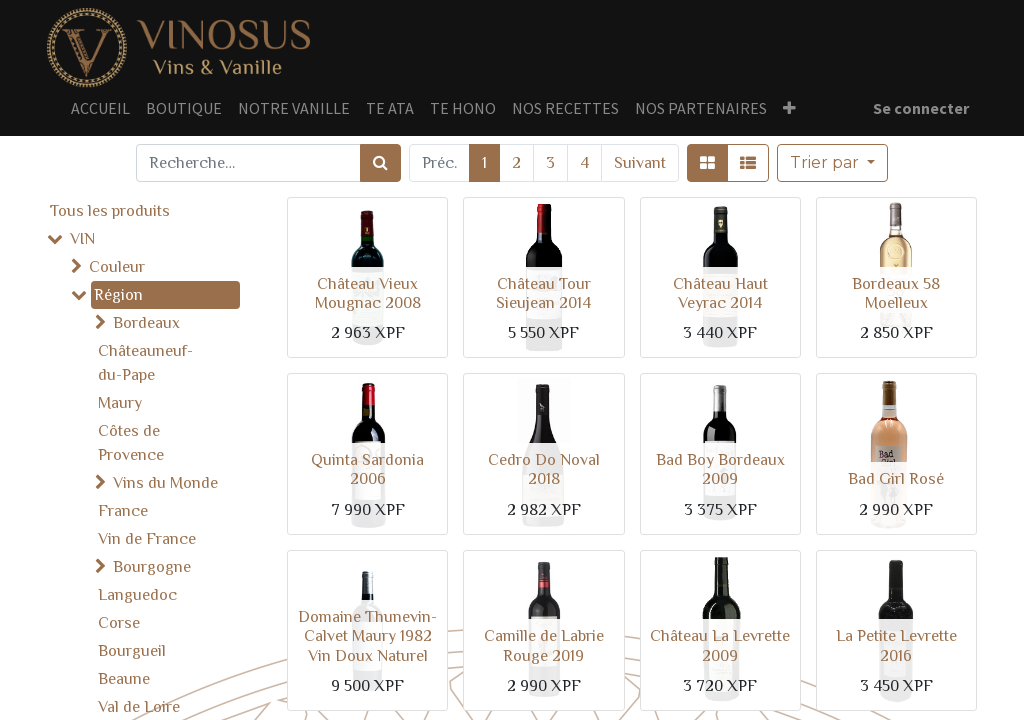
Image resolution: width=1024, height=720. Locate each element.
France (123, 511)
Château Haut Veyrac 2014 (720, 293)
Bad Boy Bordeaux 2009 (720, 469)
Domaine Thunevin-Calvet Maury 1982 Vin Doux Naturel (367, 636)
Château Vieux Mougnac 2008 (368, 293)
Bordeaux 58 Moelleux (896, 293)
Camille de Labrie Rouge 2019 (544, 645)
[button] (832, 163)
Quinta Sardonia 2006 (367, 469)
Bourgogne (152, 567)
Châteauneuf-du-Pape (145, 363)
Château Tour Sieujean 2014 (543, 293)
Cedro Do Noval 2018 (544, 469)
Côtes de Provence (131, 443)
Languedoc (137, 595)
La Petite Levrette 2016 (896, 645)
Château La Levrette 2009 (720, 645)
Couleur (117, 267)
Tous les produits (110, 211)
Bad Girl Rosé (896, 479)
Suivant (640, 163)
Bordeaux (146, 323)
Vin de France (147, 539)
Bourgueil (132, 651)
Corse (119, 623)
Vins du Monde (165, 483)
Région (118, 295)
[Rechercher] (380, 163)
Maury (120, 403)
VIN (82, 239)
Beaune (124, 679)
